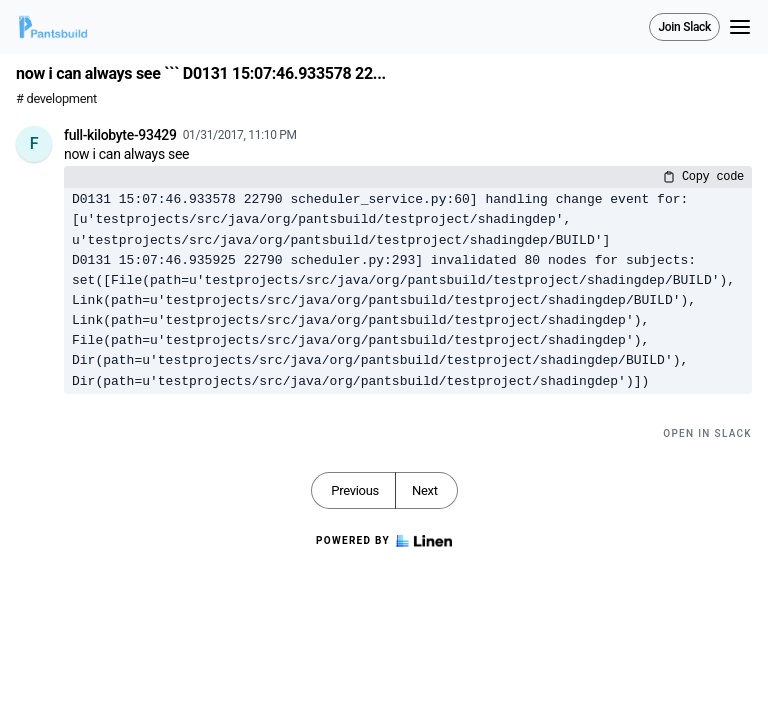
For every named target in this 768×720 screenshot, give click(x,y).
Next (425, 490)
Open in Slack (707, 433)
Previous (355, 490)
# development (56, 98)
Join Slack (684, 27)
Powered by (384, 541)
